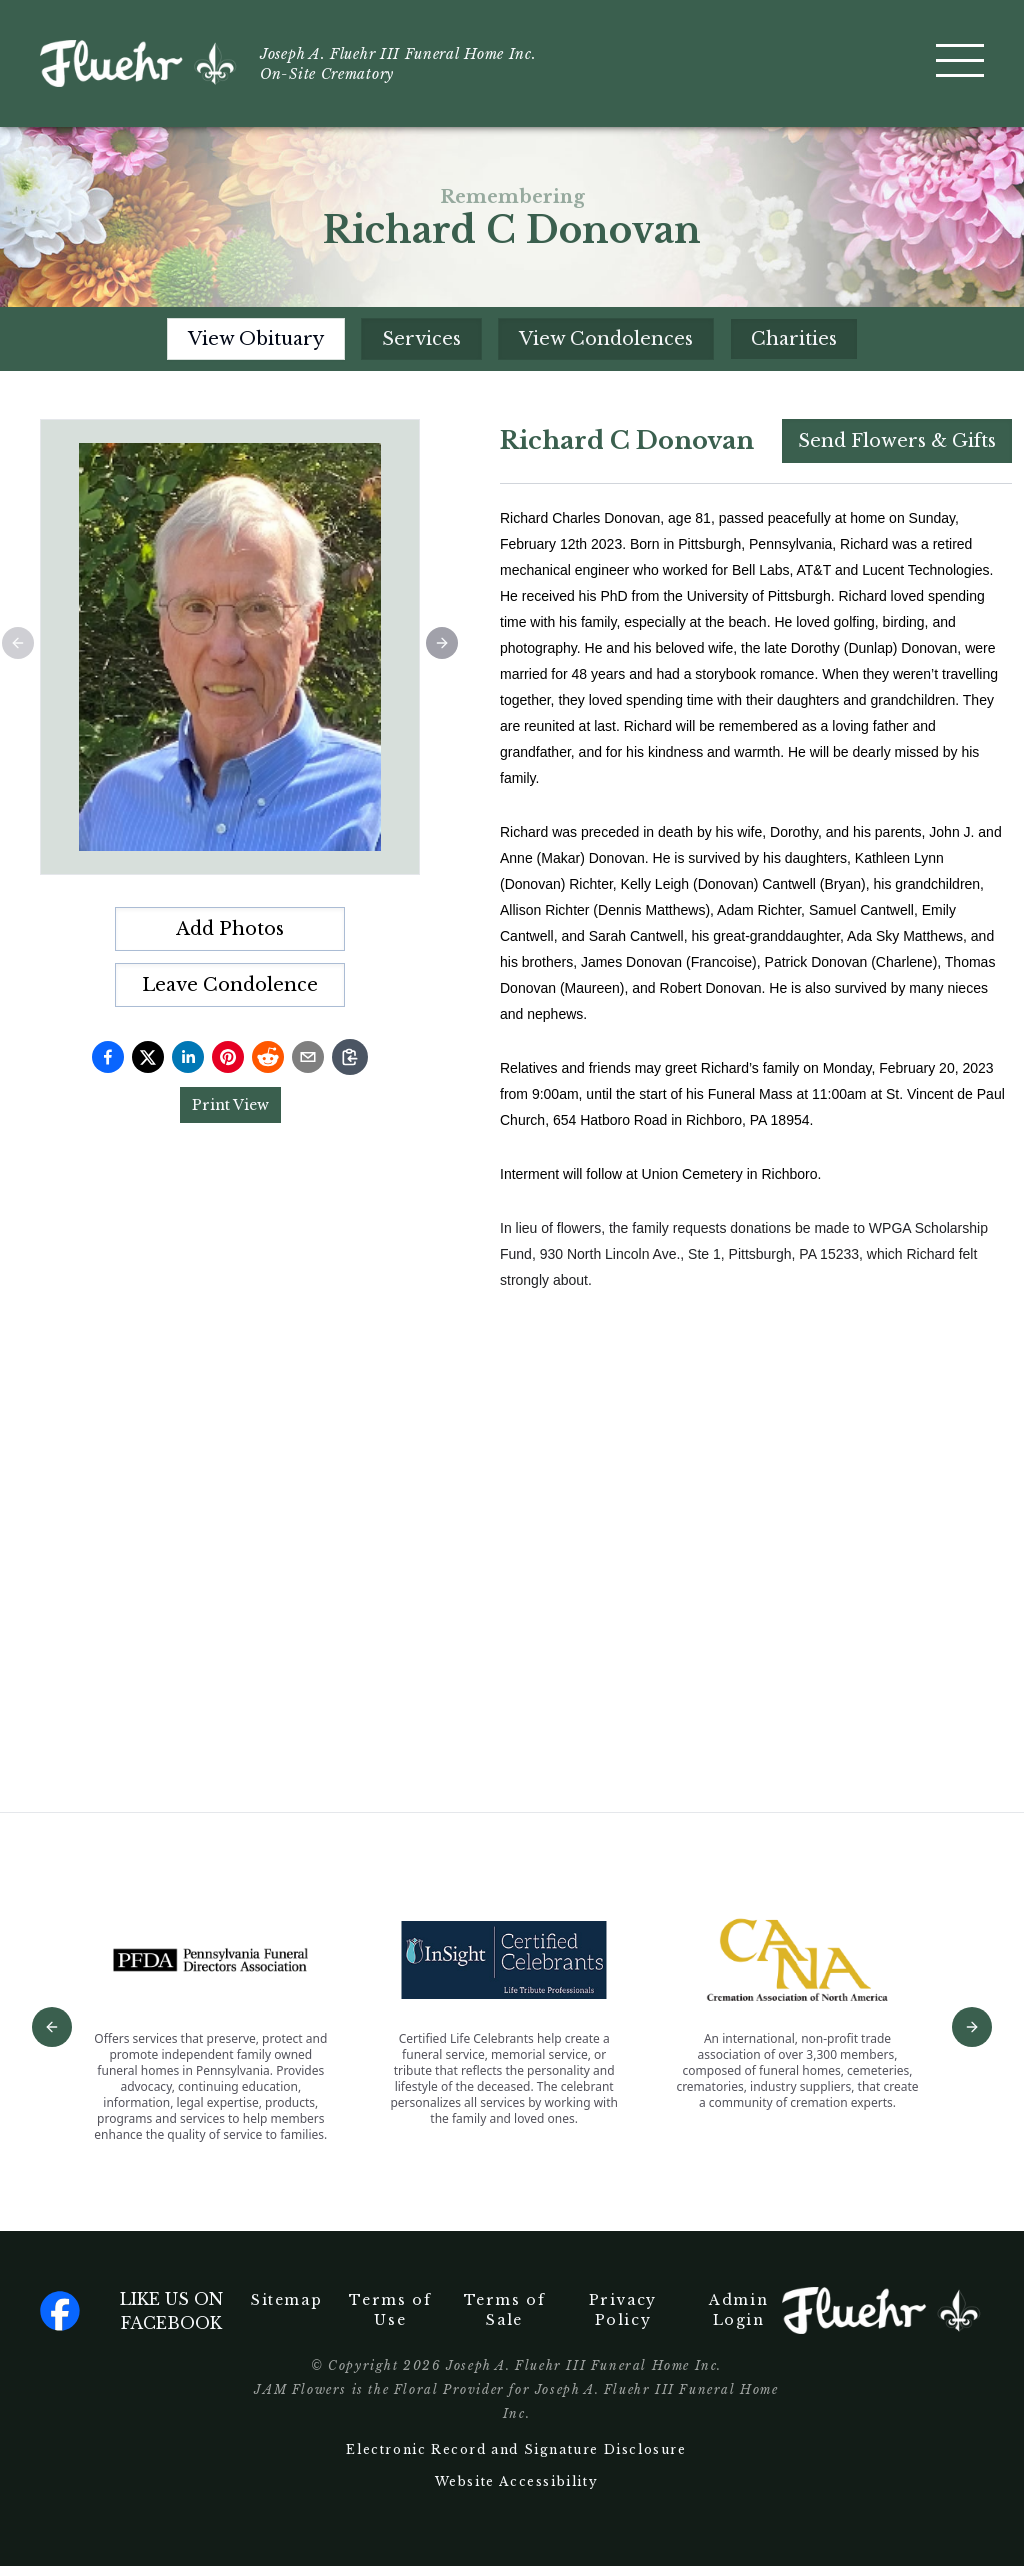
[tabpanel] (756, 1061)
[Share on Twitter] (148, 1057)
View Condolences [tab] (606, 339)
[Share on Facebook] (108, 1057)
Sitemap (286, 2300)
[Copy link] (350, 1057)
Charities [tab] (794, 339)
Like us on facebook (131, 2311)
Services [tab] (421, 339)
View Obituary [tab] (256, 339)
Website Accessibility (517, 2481)
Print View (230, 1105)
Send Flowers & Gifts (897, 441)
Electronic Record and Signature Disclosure (516, 2449)
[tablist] (512, 339)
